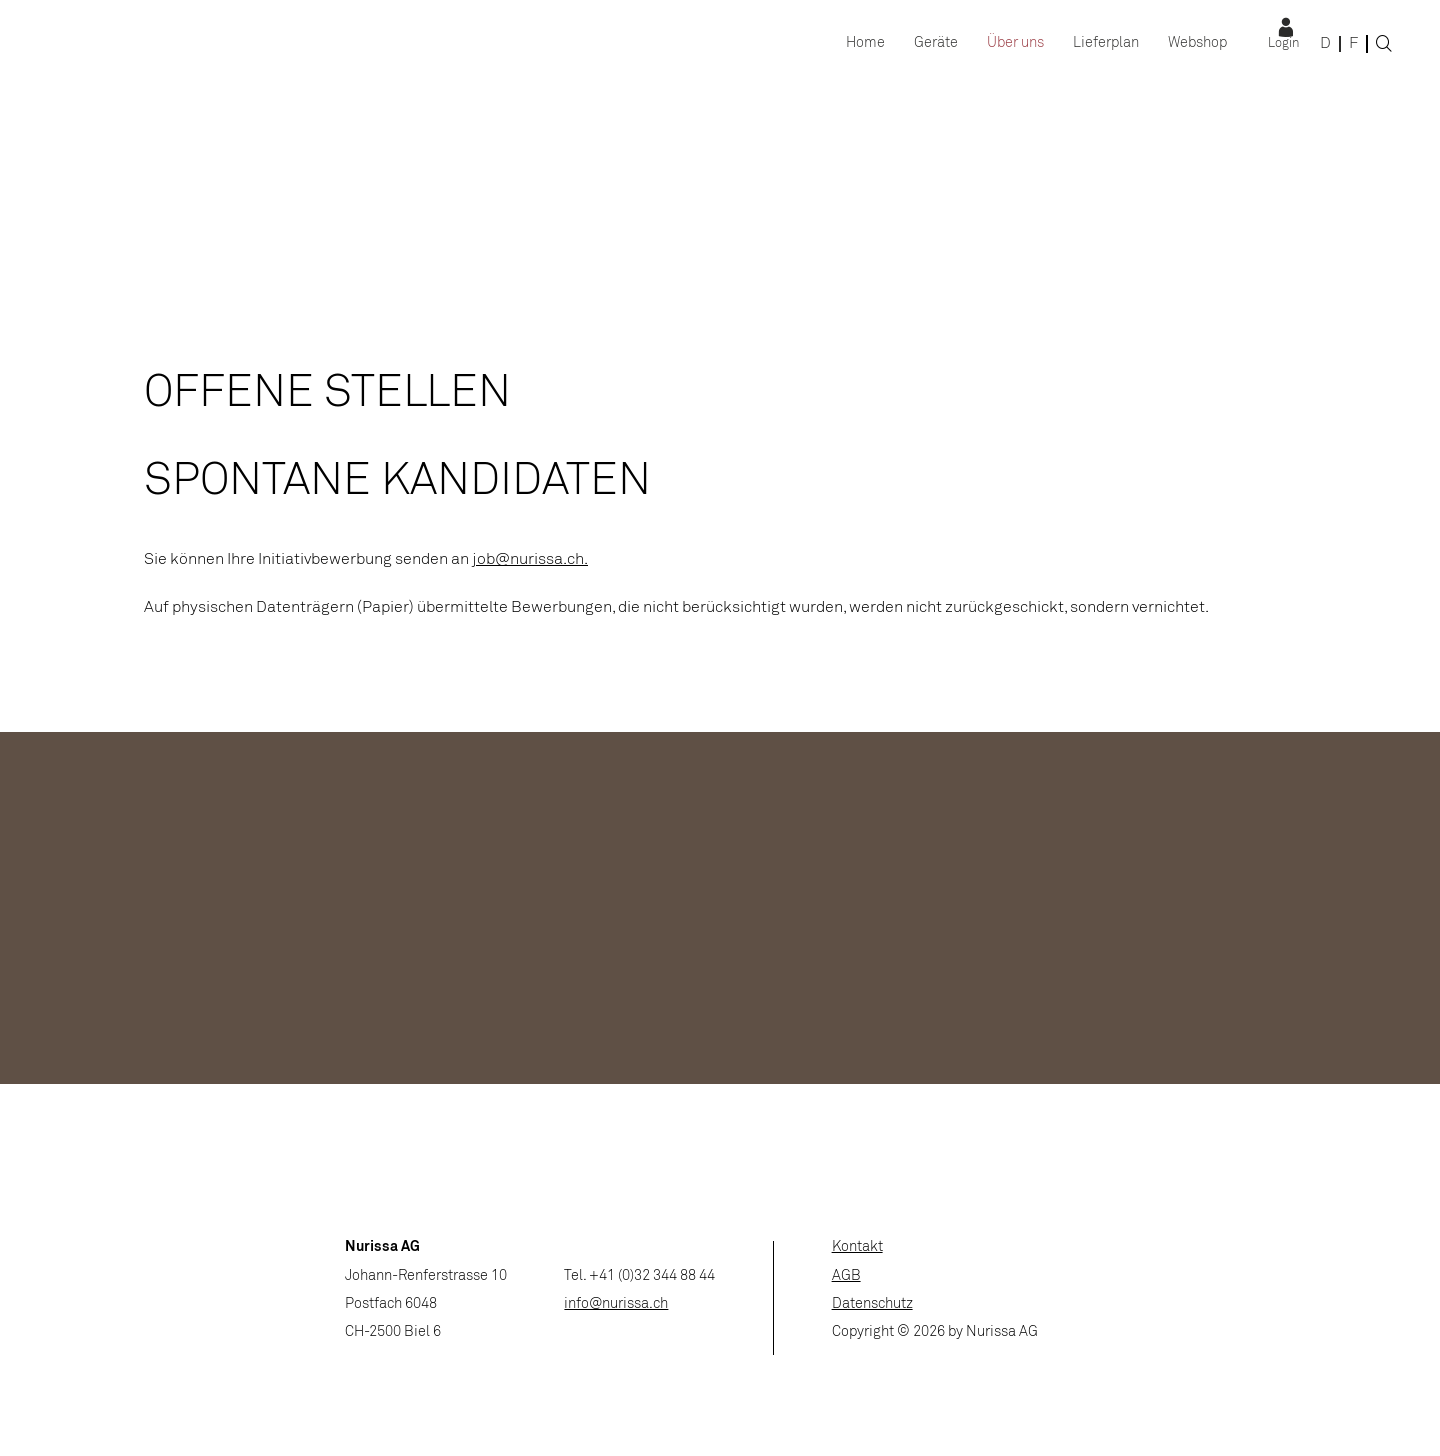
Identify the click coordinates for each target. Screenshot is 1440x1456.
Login (1283, 44)
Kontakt (857, 1247)
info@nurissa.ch (616, 1304)
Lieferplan (1106, 43)
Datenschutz (872, 1304)
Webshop (1197, 43)
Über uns (1015, 43)
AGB (846, 1276)
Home (865, 43)
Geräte (936, 43)
